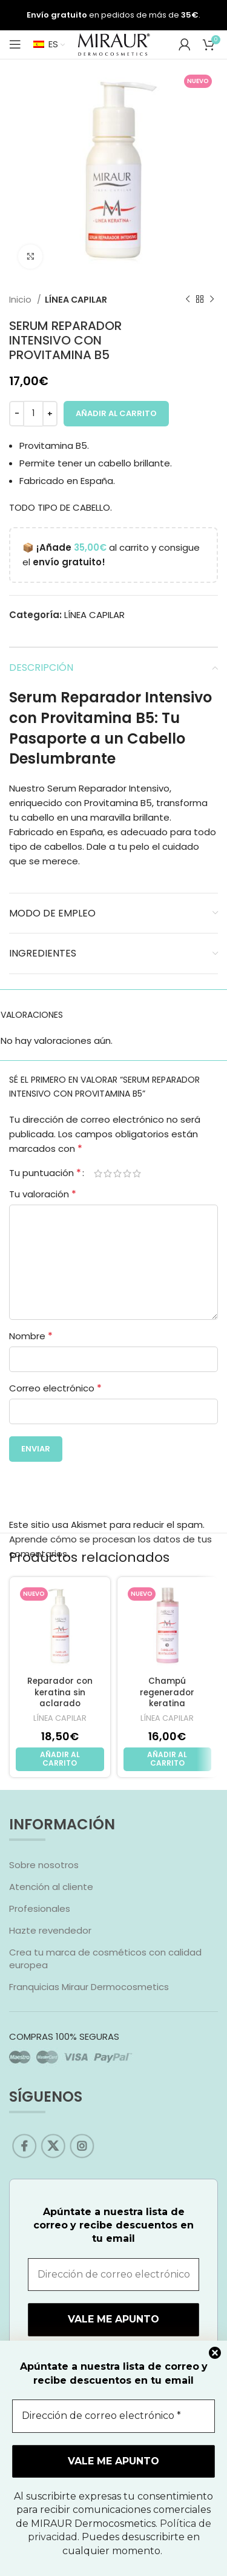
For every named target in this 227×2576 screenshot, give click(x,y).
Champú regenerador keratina (167, 1692)
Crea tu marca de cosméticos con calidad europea (105, 1958)
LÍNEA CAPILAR (76, 300)
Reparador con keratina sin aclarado (60, 1692)
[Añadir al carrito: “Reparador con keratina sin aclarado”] (60, 1759)
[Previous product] (188, 300)
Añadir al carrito (116, 413)
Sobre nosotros (44, 1864)
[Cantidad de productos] (33, 413)
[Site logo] (113, 43)
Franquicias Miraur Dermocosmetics (89, 1986)
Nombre (31, 1336)
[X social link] (58, 2146)
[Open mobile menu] (15, 44)
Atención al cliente (51, 1886)
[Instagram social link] (85, 2146)
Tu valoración (42, 1194)
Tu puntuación (45, 1173)
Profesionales (39, 1908)
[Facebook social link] (32, 2146)
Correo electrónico (55, 1388)
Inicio (21, 300)
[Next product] (212, 300)
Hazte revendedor (50, 1930)
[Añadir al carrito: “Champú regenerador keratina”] (167, 1759)
